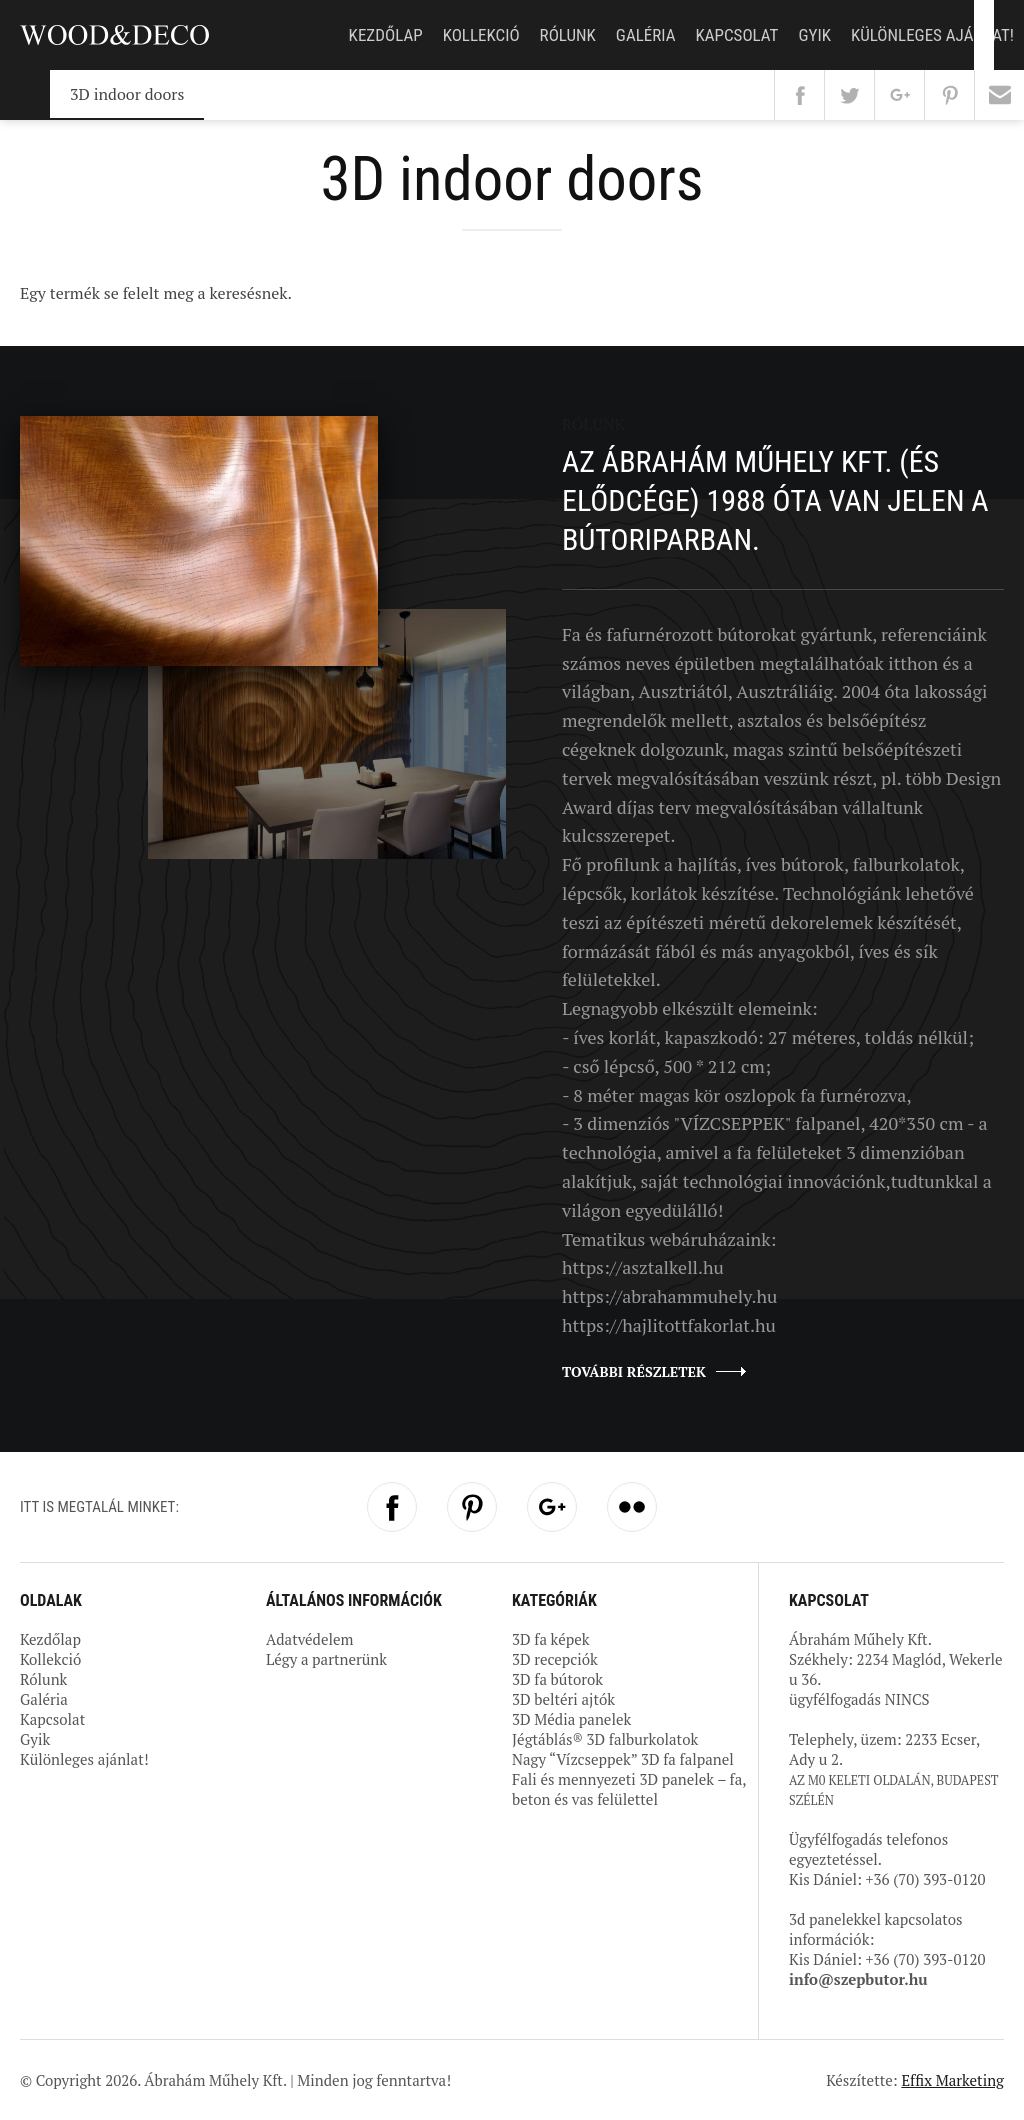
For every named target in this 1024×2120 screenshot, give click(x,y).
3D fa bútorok (557, 1679)
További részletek (634, 1371)
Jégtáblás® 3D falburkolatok (605, 1739)
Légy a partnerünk (326, 1659)
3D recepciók (555, 1659)
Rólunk (568, 35)
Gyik (814, 35)
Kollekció (481, 35)
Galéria (646, 35)
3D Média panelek (571, 1719)
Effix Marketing (952, 2080)
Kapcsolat (736, 35)
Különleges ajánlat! (932, 35)
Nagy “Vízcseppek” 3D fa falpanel (623, 1759)
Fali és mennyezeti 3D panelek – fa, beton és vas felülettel (629, 1789)
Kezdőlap (386, 35)
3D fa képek (551, 1639)
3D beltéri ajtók (563, 1699)
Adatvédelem (309, 1639)
